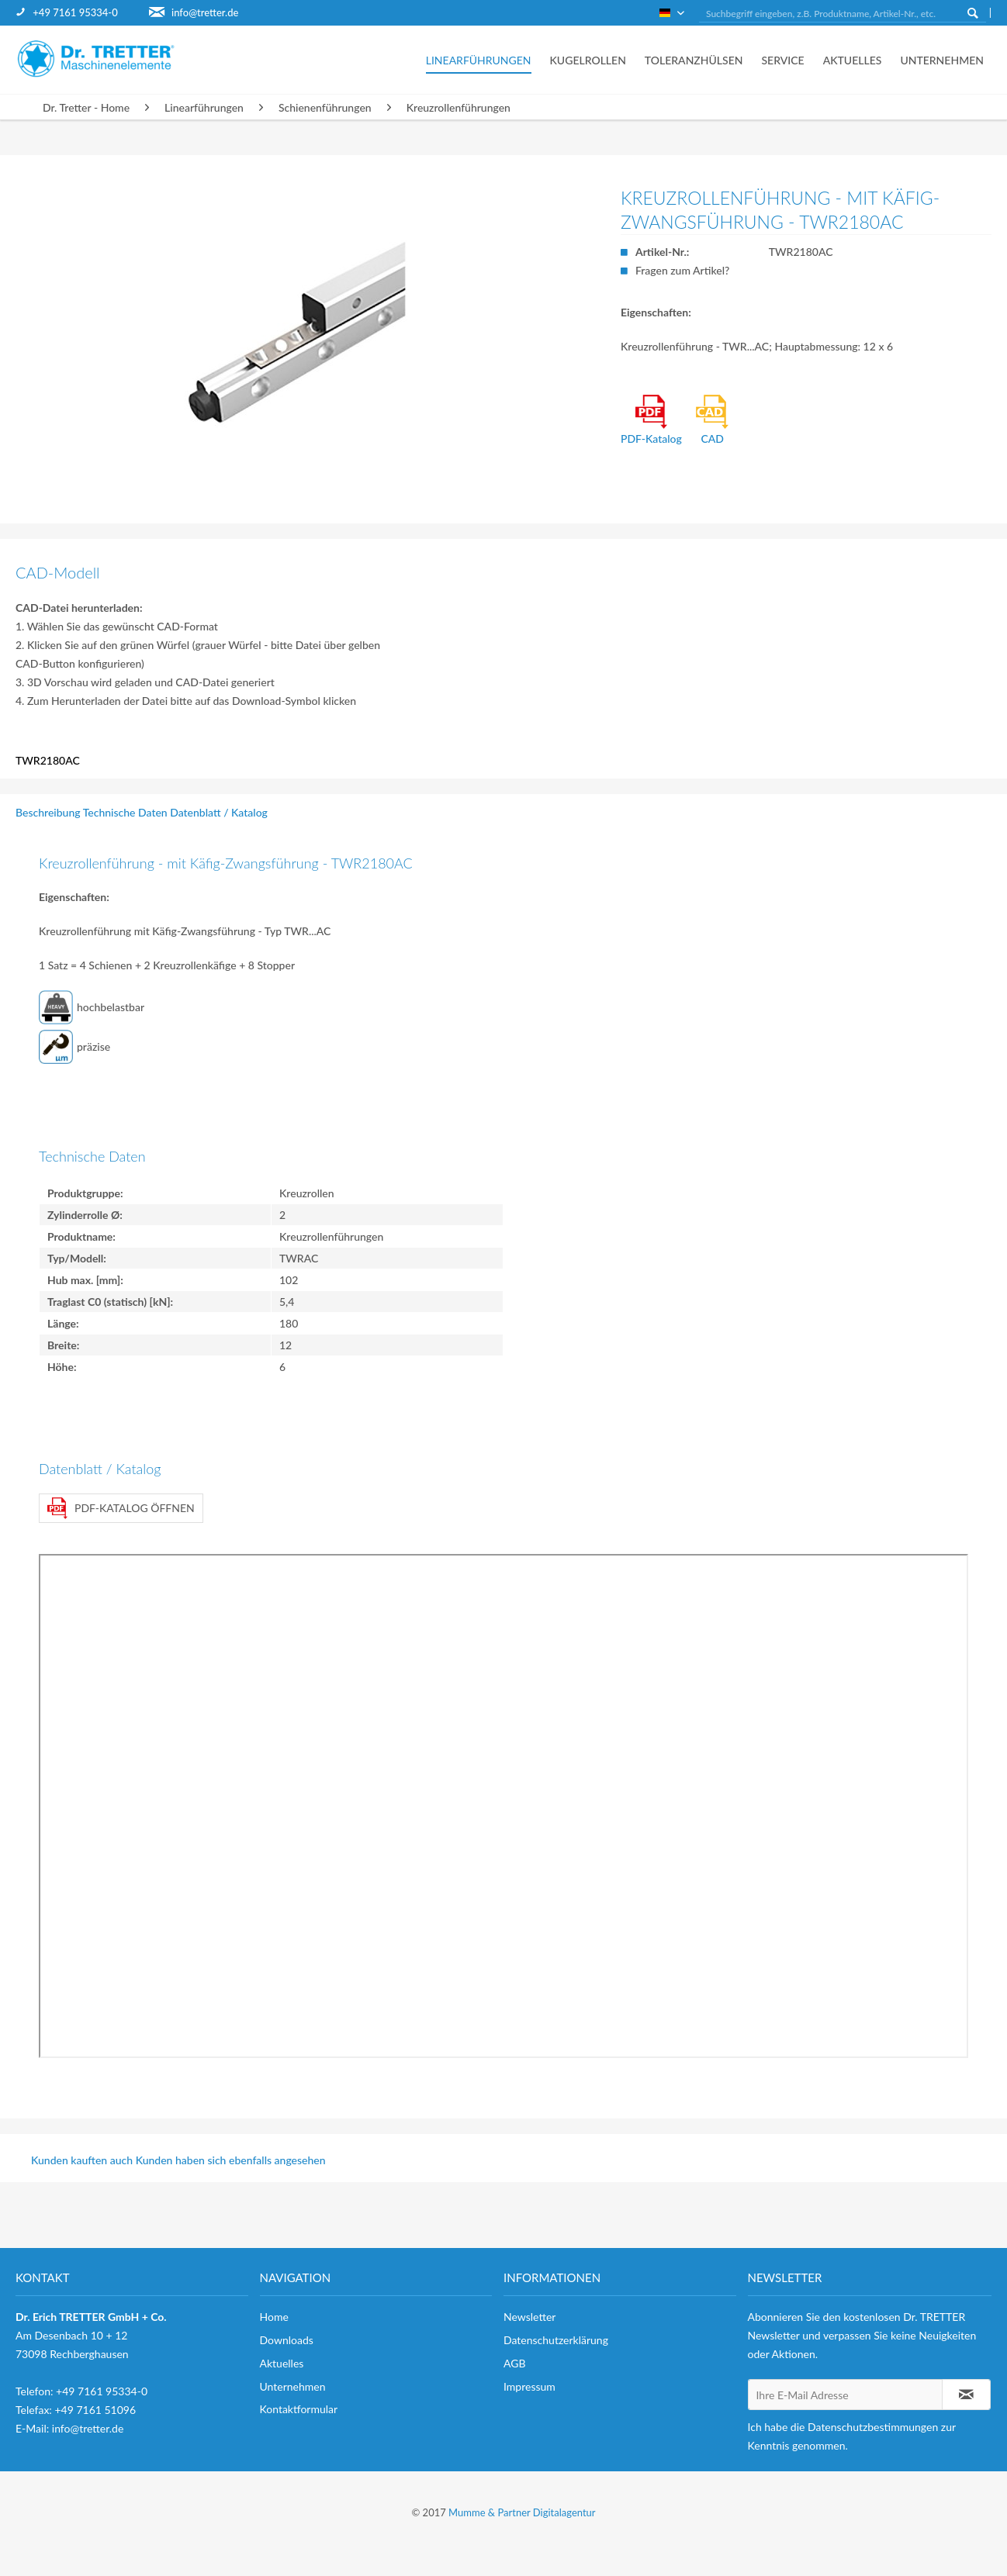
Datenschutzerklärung (556, 2339)
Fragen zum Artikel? (682, 270)
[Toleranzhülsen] (694, 60)
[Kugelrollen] (588, 60)
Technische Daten (125, 812)
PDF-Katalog (651, 420)
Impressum (529, 2386)
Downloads (286, 2339)
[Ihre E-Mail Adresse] (845, 2394)
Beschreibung (48, 812)
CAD (712, 420)
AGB (515, 2363)
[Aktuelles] (852, 60)
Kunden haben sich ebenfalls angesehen (231, 2160)
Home (274, 2316)
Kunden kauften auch (82, 2160)
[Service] (782, 60)
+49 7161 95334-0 (75, 12)
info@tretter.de (204, 12)
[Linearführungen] (479, 60)
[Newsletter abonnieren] (966, 2394)
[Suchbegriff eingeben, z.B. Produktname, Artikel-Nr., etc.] (842, 13)
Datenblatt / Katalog (219, 812)
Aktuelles (282, 2363)
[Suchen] (973, 12)
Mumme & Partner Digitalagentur (521, 2512)
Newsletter (529, 2316)
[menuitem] (82, 12)
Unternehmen (293, 2386)
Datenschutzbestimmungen (873, 2426)
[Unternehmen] (937, 60)
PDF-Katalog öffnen (121, 1508)
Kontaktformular (299, 2408)
